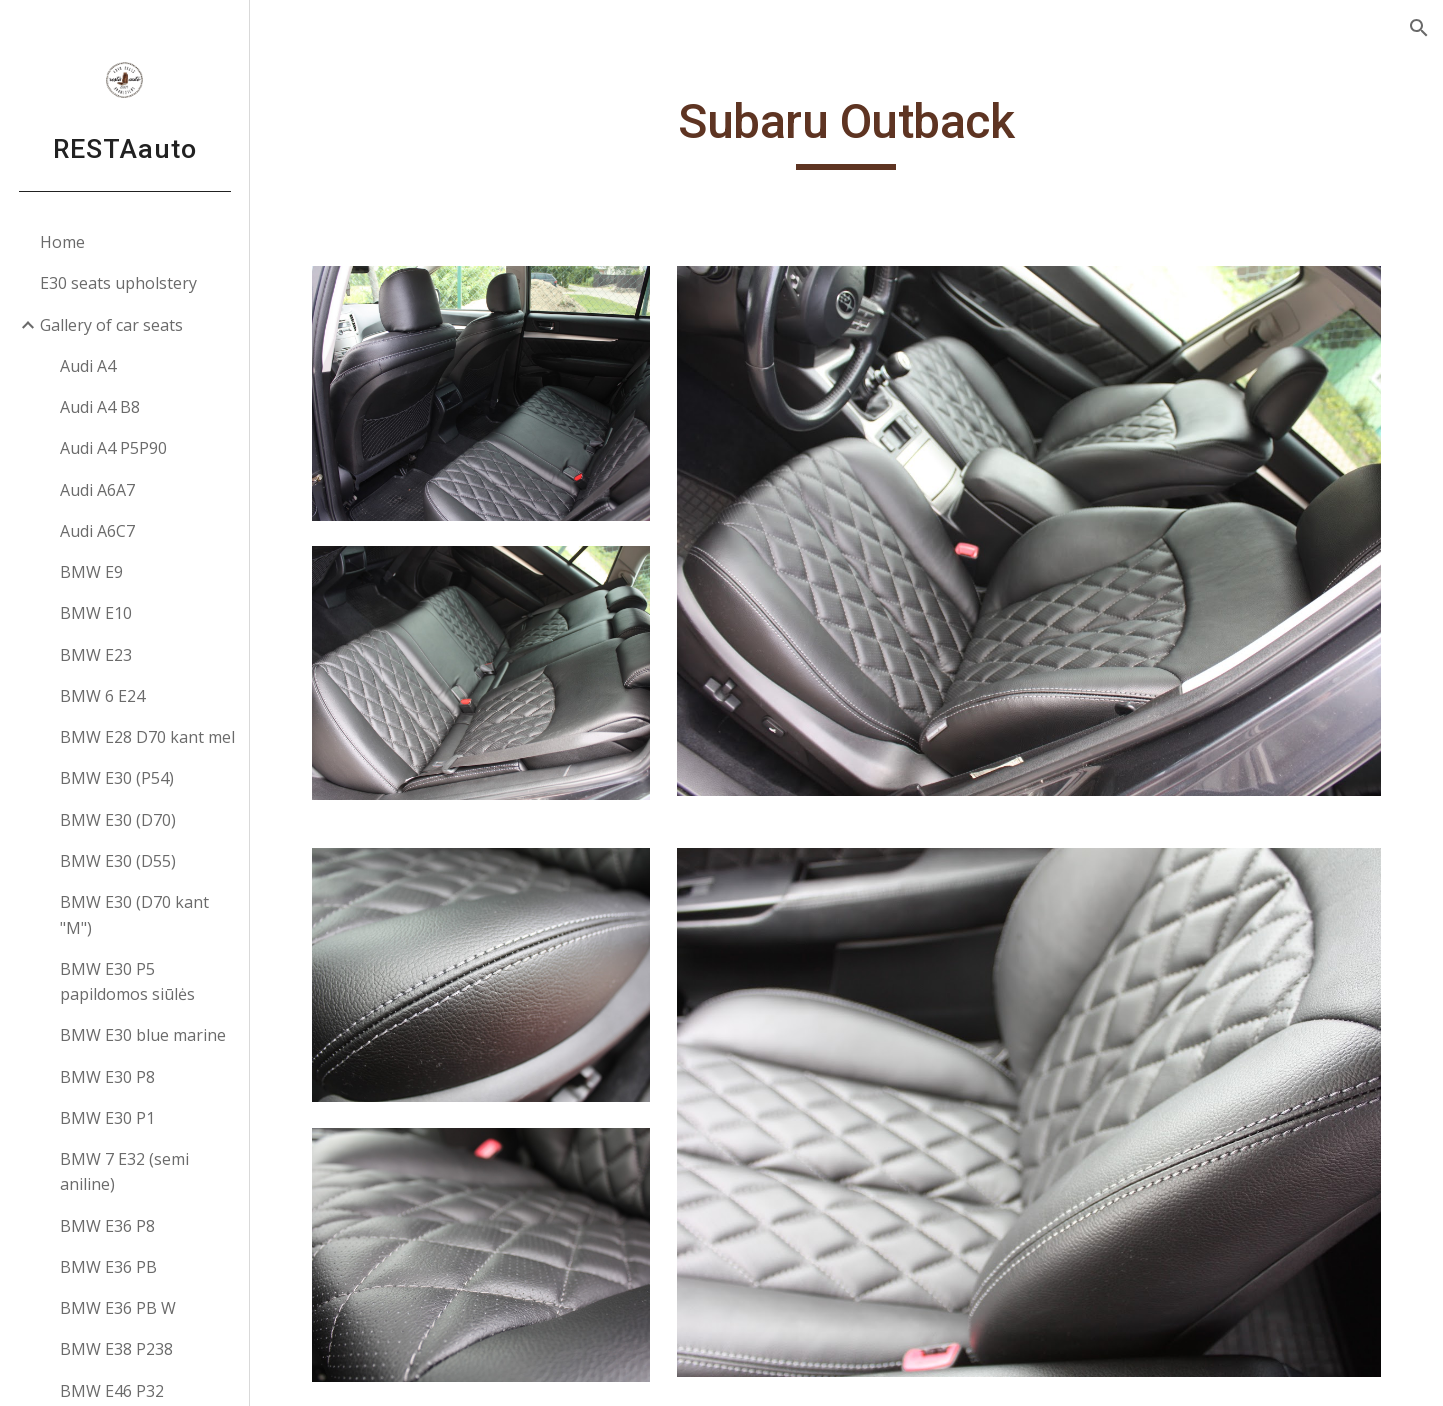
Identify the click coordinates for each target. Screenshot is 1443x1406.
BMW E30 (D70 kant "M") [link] (134, 914)
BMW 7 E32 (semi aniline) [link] (124, 1171)
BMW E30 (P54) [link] (117, 778)
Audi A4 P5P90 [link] (113, 448)
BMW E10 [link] (96, 613)
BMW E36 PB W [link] (118, 1308)
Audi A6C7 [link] (97, 531)
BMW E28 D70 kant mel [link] (147, 737)
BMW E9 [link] (91, 572)
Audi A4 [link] (88, 366)
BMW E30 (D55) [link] (118, 861)
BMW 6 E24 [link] (102, 696)
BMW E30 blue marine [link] (143, 1035)
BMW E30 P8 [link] (107, 1077)
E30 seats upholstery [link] (118, 283)
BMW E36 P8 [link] (107, 1226)
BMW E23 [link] (96, 655)
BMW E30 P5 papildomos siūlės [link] (127, 981)
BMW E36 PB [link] (108, 1267)
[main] (847, 131)
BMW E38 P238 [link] (116, 1349)
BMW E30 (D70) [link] (118, 820)
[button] (1419, 28)
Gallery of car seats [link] (111, 325)
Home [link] (62, 242)
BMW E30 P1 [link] (107, 1118)
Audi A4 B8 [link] (100, 407)
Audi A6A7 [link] (97, 490)
